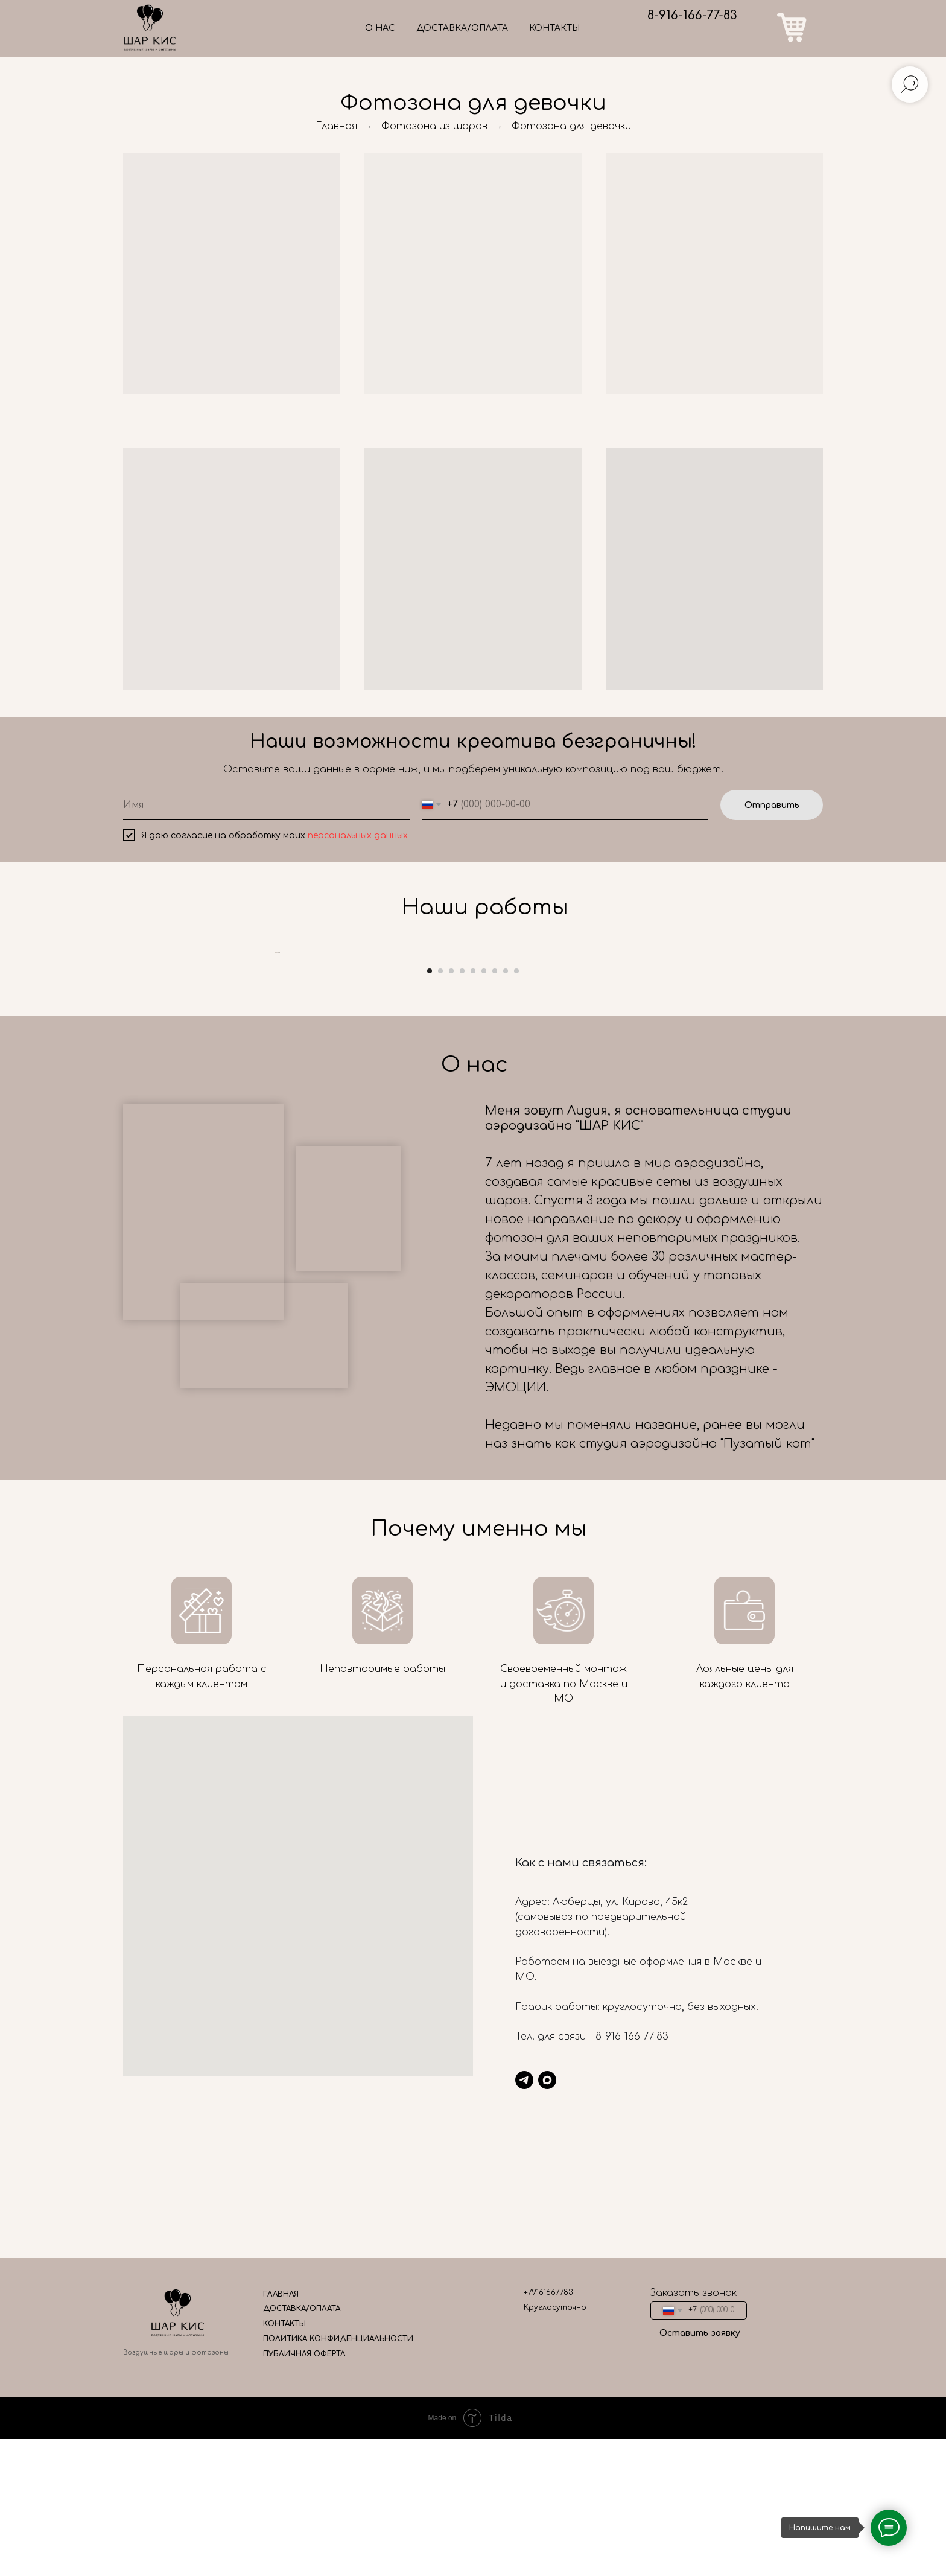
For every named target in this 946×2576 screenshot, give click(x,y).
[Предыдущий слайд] (274, 1118)
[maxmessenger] (547, 2411)
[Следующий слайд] (672, 1118)
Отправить (771, 805)
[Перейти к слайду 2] (440, 1302)
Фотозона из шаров (434, 126)
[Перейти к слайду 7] (494, 1302)
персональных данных (358, 835)
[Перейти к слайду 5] (473, 1302)
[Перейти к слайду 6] (483, 1302)
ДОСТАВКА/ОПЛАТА (462, 28)
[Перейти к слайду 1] (429, 1302)
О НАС (380, 28)
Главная (336, 126)
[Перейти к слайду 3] (451, 1302)
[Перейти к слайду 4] (462, 1302)
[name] (266, 805)
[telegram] (524, 2411)
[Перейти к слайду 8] (505, 1302)
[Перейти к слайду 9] (516, 1302)
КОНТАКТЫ (554, 28)
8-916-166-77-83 (692, 15)
